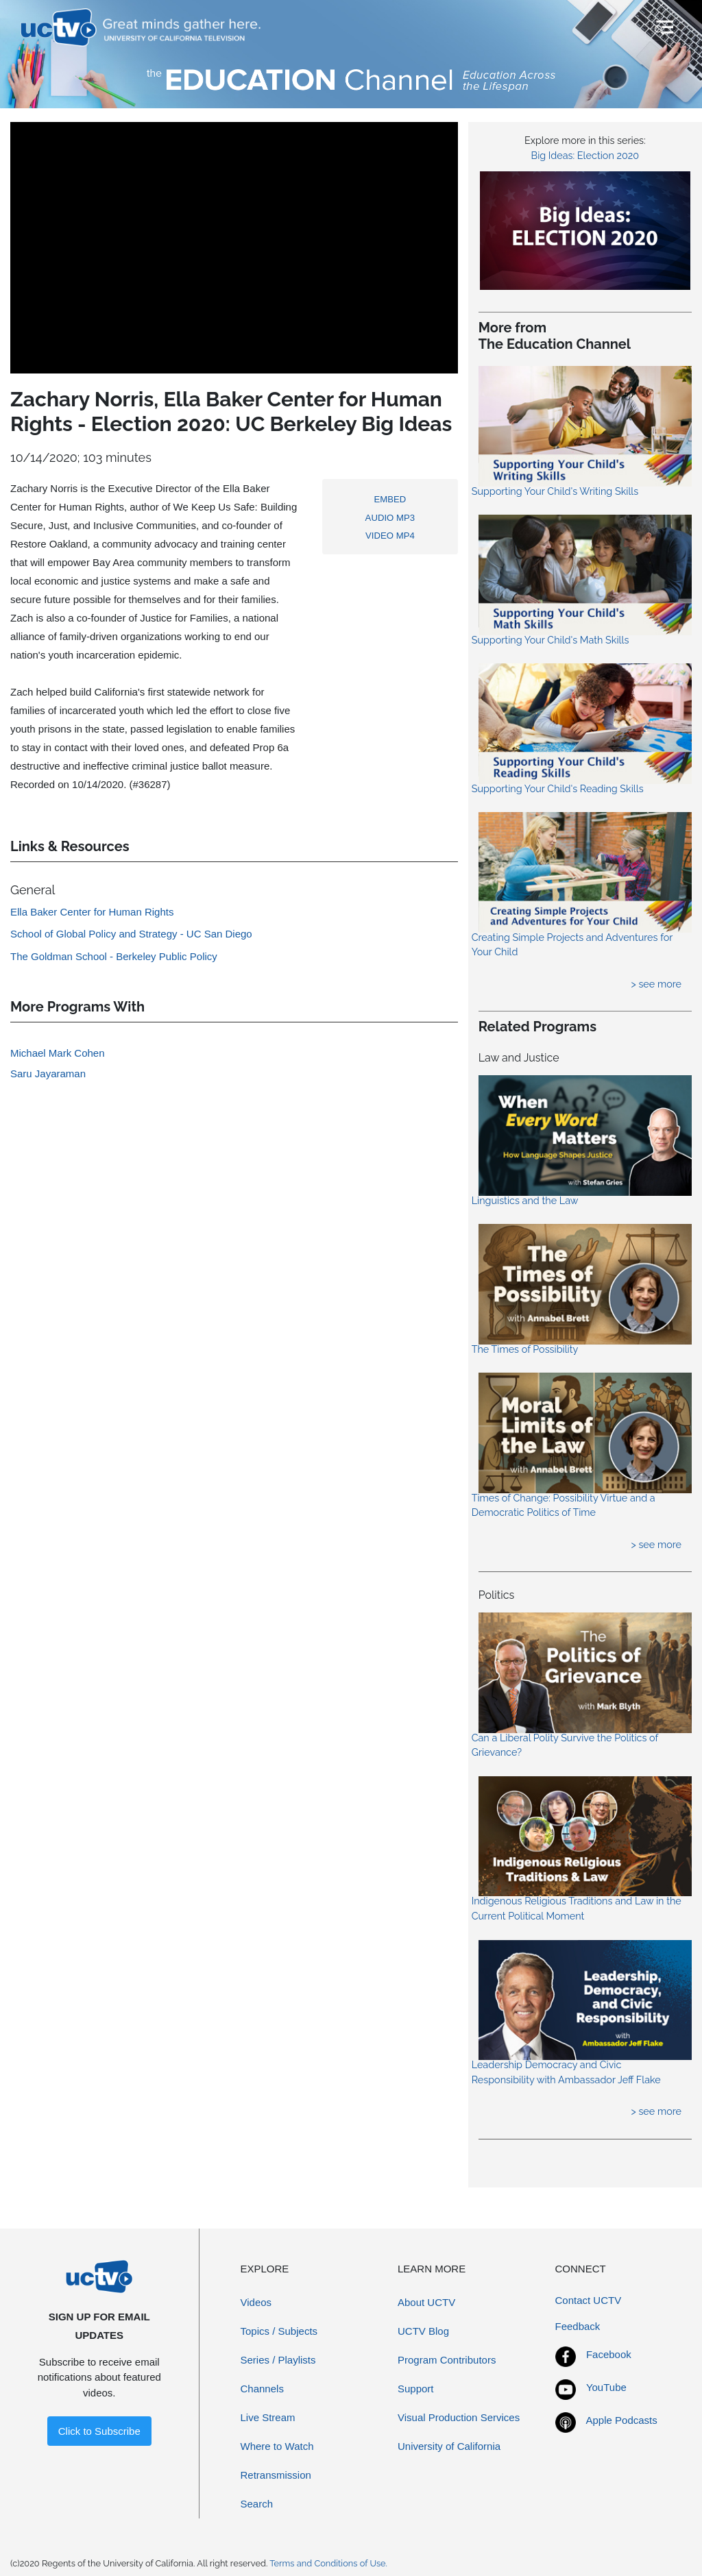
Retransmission (276, 2475)
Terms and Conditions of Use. (328, 2563)
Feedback (578, 2326)
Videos (256, 2302)
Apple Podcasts (621, 2420)
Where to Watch (277, 2446)
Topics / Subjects (279, 2331)
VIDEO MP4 (390, 535)
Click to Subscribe (99, 2431)
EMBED (390, 499)
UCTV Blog (423, 2331)
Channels (262, 2388)
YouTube (606, 2387)
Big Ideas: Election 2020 (585, 155)
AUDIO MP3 (390, 518)
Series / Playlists (278, 2360)
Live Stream (268, 2417)
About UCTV (426, 2302)
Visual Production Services (459, 2417)
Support (416, 2388)
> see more (656, 984)
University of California (449, 2446)
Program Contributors (447, 2360)
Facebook (608, 2354)
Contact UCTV (588, 2300)
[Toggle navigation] (663, 27)
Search (257, 2504)
